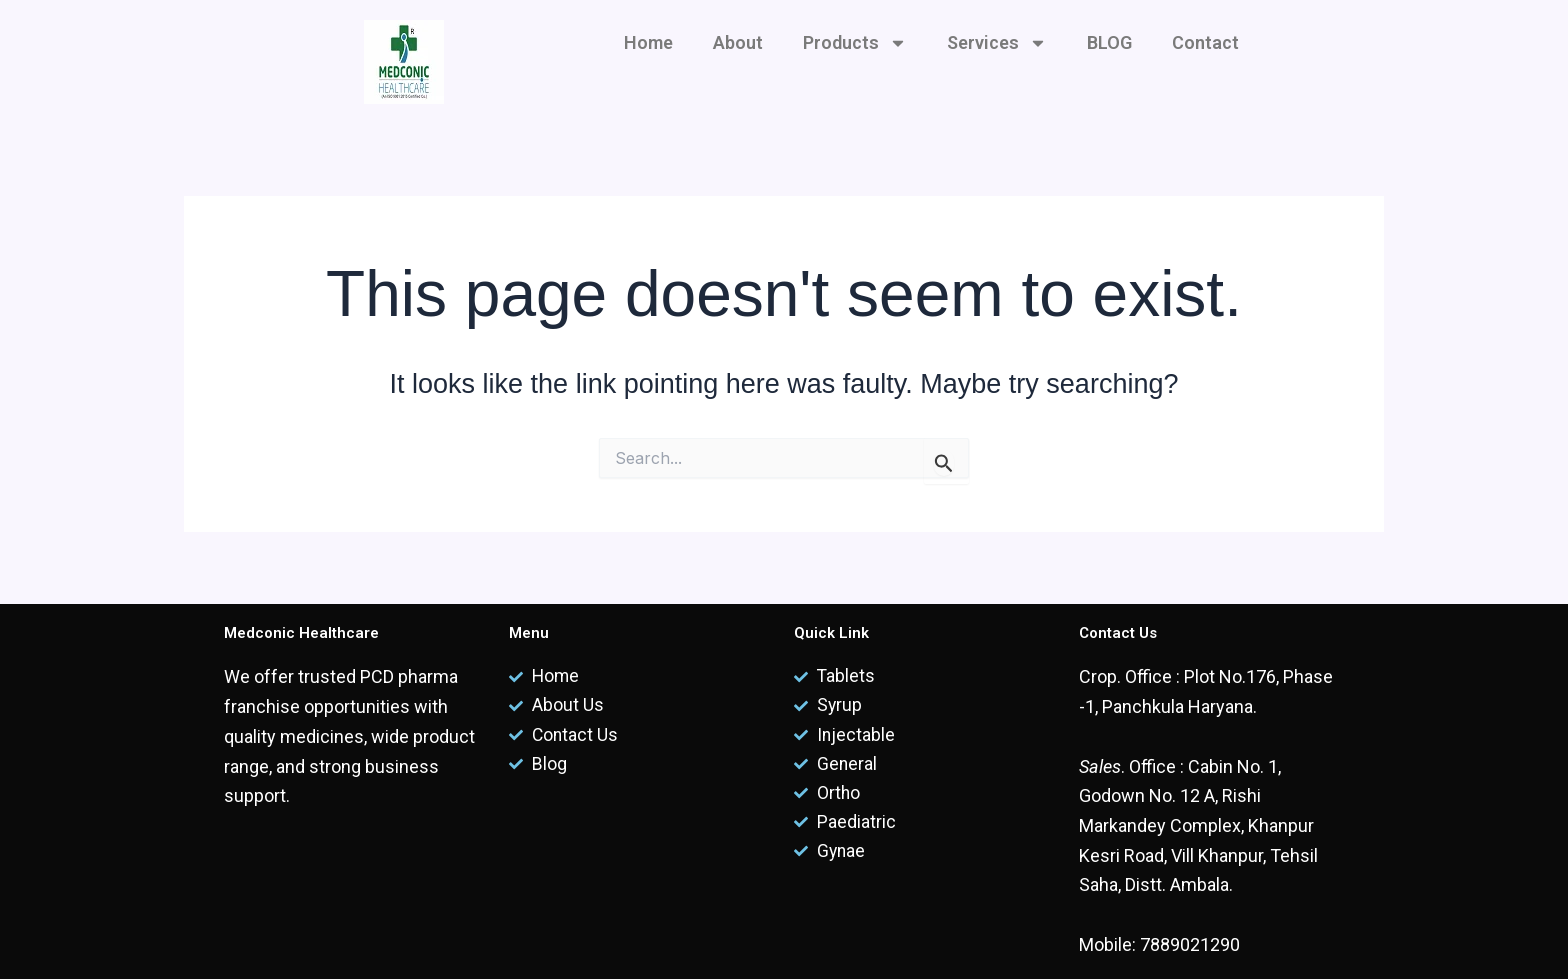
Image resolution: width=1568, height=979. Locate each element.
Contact (1205, 42)
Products (855, 43)
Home (648, 42)
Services (997, 43)
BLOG (1109, 42)
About (738, 42)
